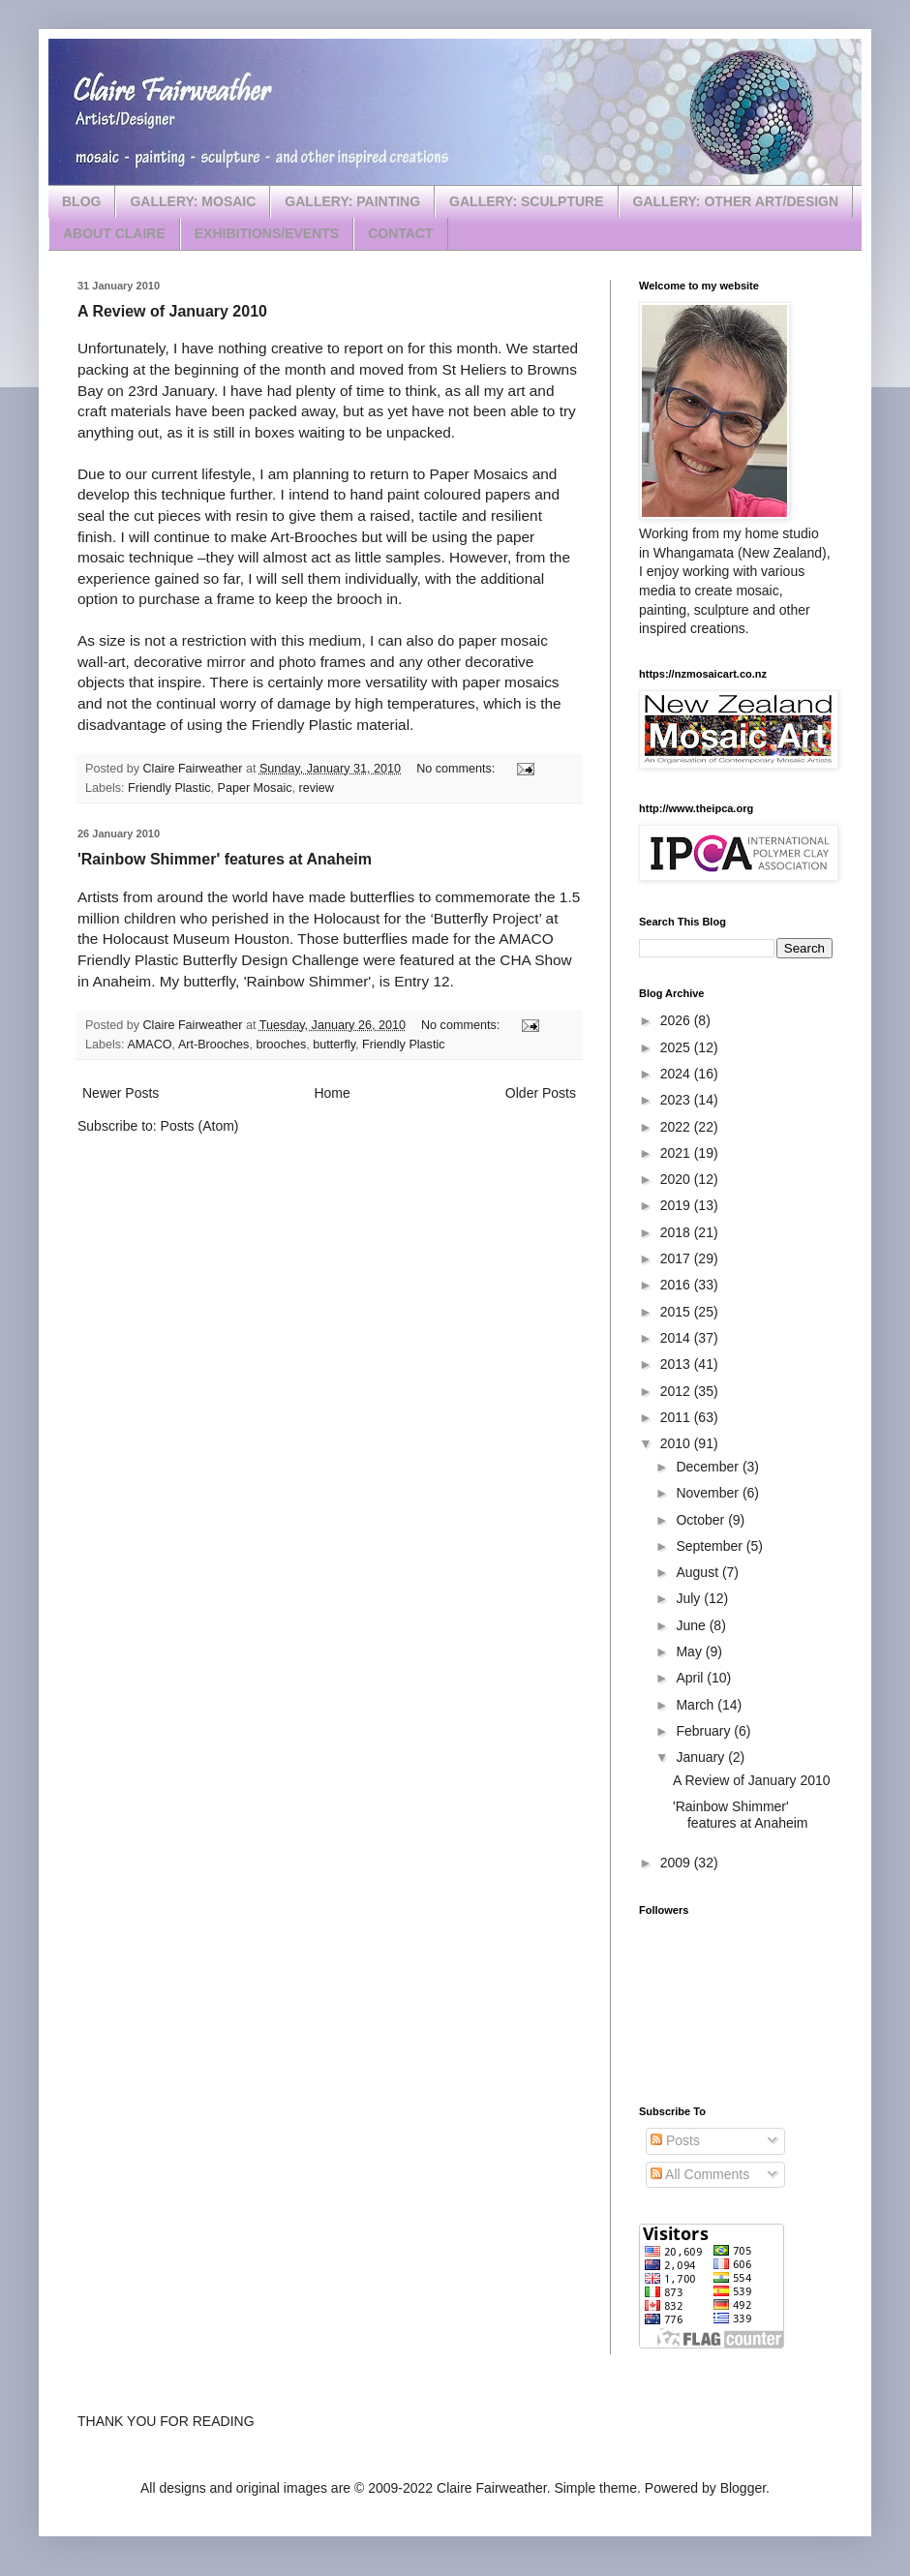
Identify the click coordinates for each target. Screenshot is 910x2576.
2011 (677, 1417)
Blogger (743, 2488)
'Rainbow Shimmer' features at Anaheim (224, 859)
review (316, 788)
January (702, 1757)
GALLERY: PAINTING (352, 201)
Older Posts (540, 1093)
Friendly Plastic (169, 788)
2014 (677, 1338)
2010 (677, 1443)
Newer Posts (120, 1093)
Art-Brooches (214, 1044)
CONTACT (400, 233)
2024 (677, 1073)
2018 (677, 1232)
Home (331, 1093)
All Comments (700, 2174)
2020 (677, 1179)
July (690, 1598)
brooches (281, 1044)
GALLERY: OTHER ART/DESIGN (736, 201)
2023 (677, 1099)
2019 (677, 1205)
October (702, 1520)
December (709, 1466)
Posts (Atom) (200, 1126)
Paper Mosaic (255, 788)
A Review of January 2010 (172, 311)
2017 (677, 1258)
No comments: (457, 768)
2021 (677, 1153)
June (692, 1625)
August (698, 1572)
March (696, 1704)
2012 (677, 1391)
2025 (677, 1047)
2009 (677, 1862)
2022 (677, 1127)
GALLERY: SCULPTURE (526, 201)
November (709, 1492)
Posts (675, 2140)
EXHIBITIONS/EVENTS (267, 233)
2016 (677, 1284)
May (690, 1651)
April (691, 1677)
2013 (677, 1364)
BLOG (81, 201)
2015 (677, 1311)
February (705, 1731)
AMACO (149, 1044)
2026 (677, 1020)
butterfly (334, 1044)
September (710, 1546)
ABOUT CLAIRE (114, 233)
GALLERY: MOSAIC (193, 201)
